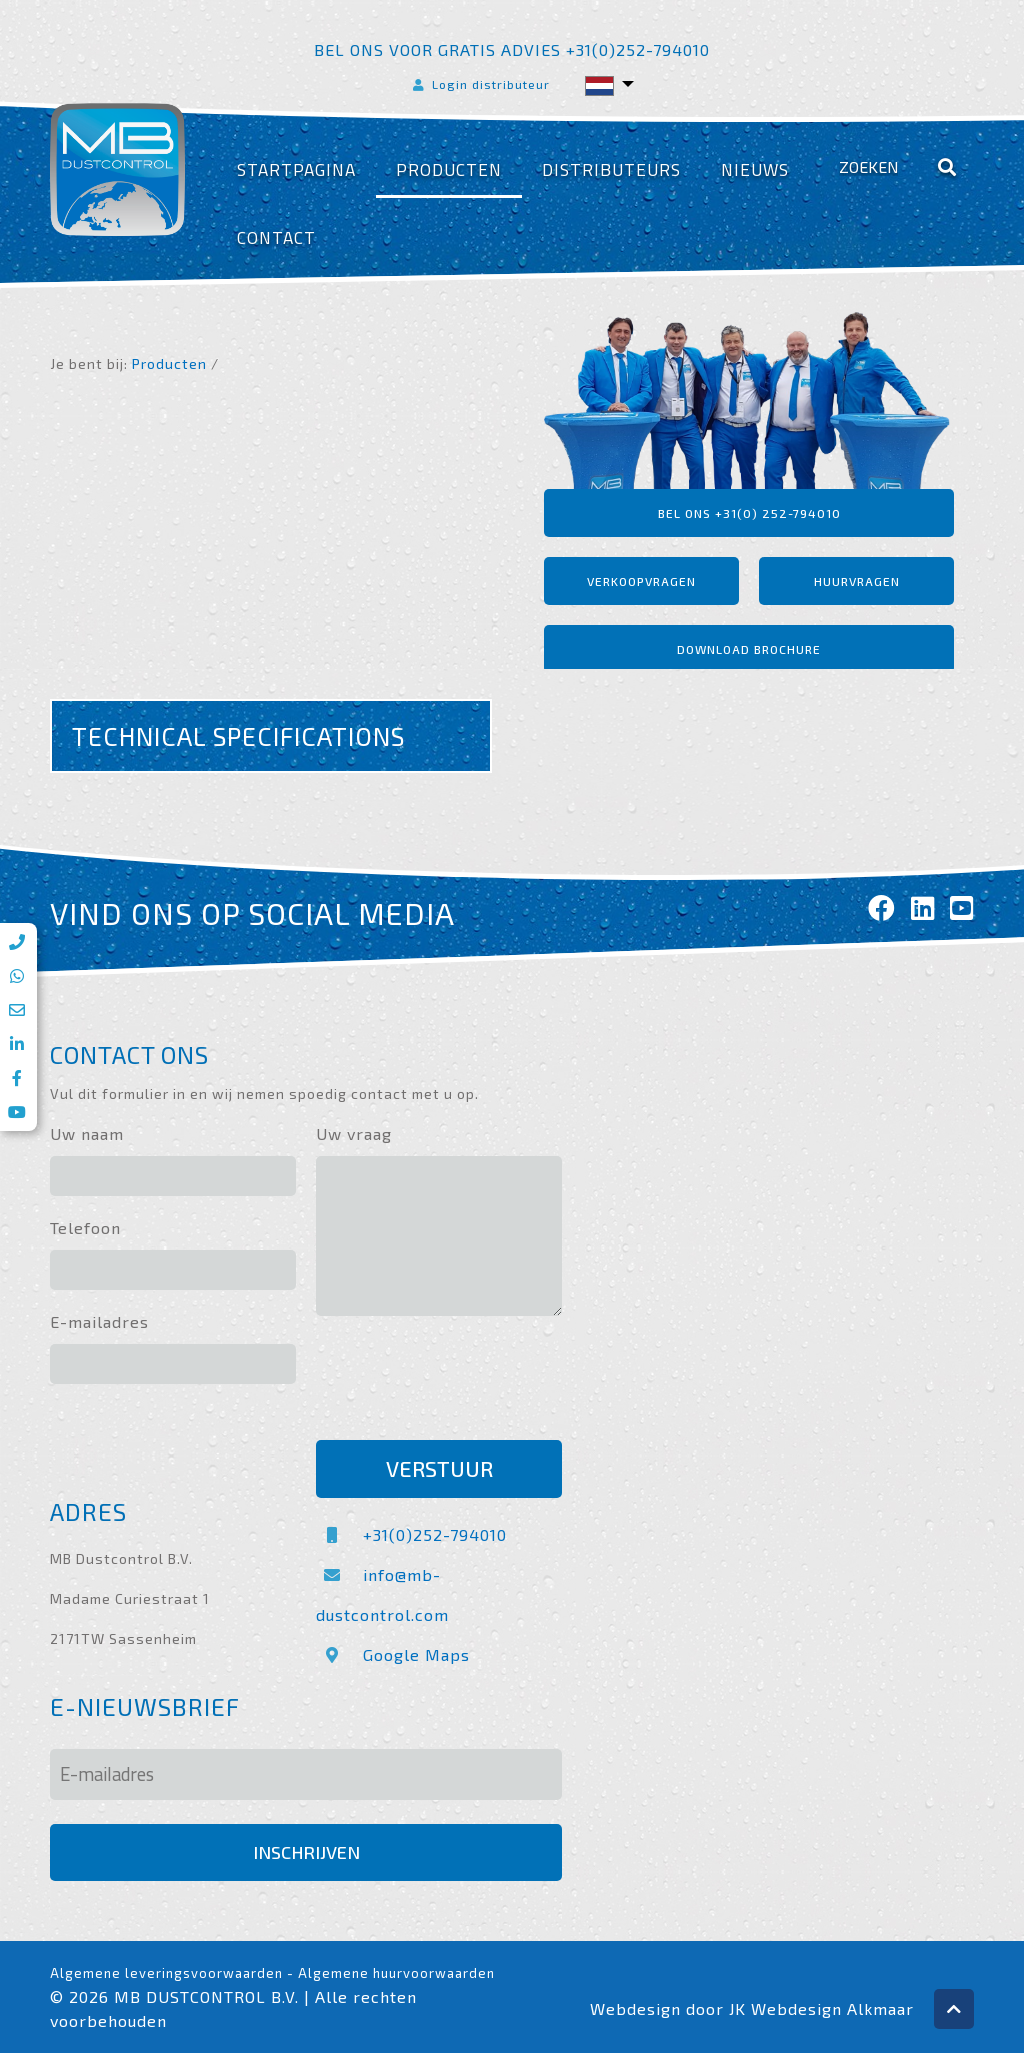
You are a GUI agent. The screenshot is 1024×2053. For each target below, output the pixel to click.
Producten (449, 169)
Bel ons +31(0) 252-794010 (749, 513)
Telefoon (85, 1227)
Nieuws (755, 169)
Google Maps (393, 1654)
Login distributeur (480, 84)
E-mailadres (99, 1321)
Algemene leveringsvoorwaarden (166, 1973)
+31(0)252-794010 (411, 1534)
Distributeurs (611, 169)
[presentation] (468, 1381)
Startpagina (296, 169)
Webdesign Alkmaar (832, 2008)
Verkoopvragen (641, 581)
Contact (276, 237)
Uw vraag (354, 1133)
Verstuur (439, 1468)
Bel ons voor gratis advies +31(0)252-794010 (512, 49)
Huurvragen (857, 581)
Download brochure (749, 649)
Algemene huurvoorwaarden (396, 1973)
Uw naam (87, 1133)
